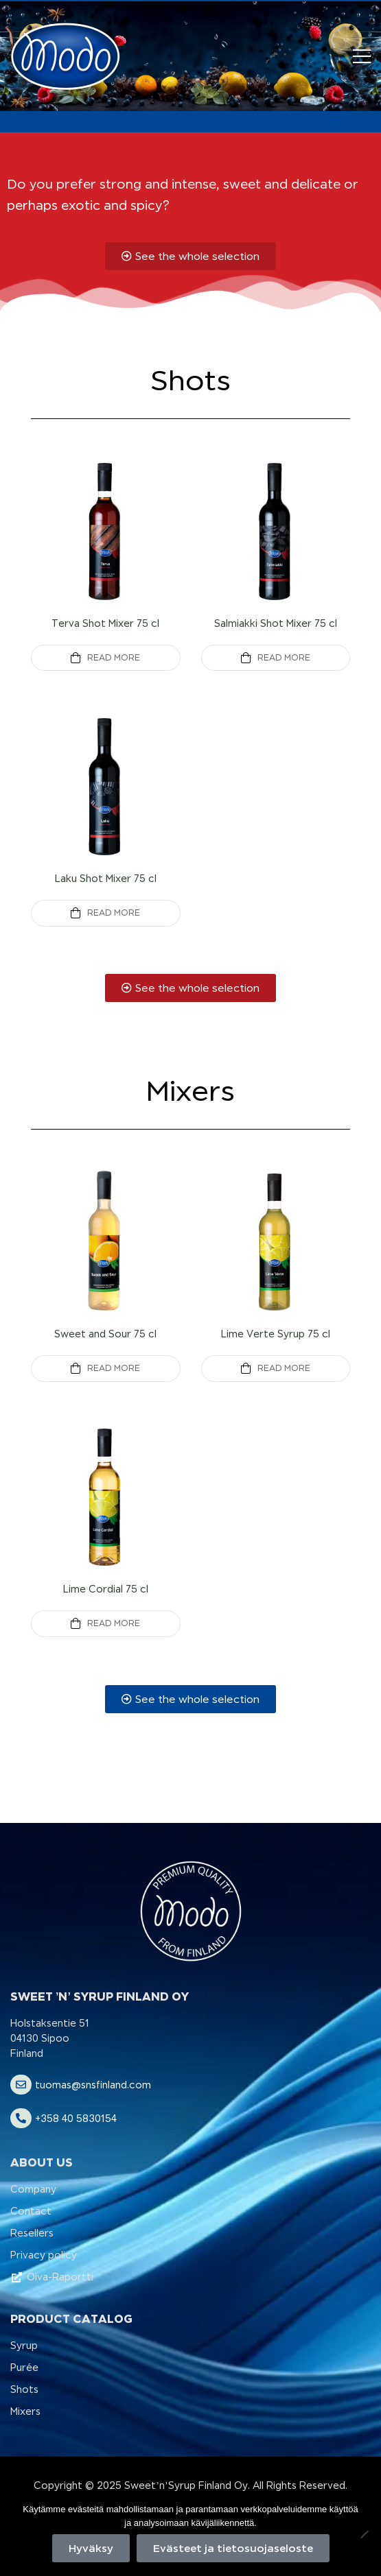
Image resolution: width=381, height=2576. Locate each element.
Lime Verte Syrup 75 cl (275, 1333)
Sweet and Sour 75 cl (105, 1333)
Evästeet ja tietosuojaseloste (233, 2548)
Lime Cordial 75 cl (105, 1589)
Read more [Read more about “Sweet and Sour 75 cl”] (113, 1368)
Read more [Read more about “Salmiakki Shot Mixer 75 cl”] (283, 658)
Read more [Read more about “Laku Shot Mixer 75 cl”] (113, 913)
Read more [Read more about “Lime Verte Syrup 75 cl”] (283, 1368)
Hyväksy (91, 2548)
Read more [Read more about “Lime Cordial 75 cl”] (113, 1623)
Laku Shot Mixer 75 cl (106, 878)
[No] (364, 2534)
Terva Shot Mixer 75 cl (105, 623)
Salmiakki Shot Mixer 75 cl (275, 623)
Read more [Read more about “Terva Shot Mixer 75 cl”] (113, 658)
